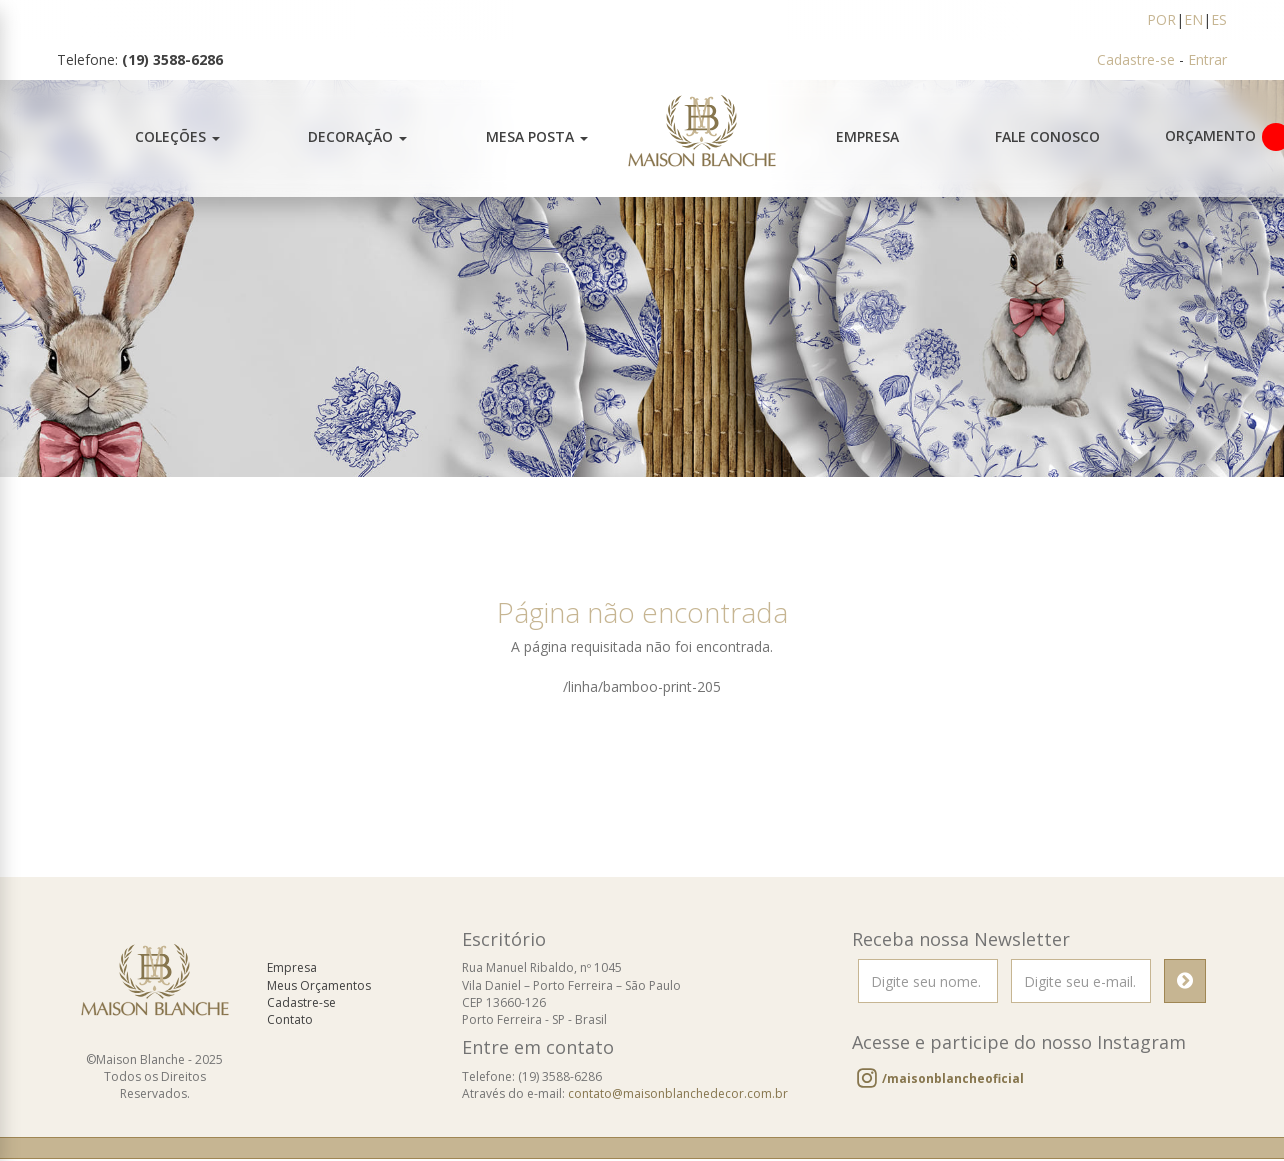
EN (1193, 19)
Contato (290, 1021)
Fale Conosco (1047, 136)
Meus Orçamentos (319, 987)
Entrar (1207, 59)
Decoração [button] (357, 136)
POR (1161, 19)
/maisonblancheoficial (953, 1080)
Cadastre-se (1136, 59)
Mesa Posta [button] (537, 136)
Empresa (867, 136)
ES (1219, 19)
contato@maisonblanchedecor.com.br (678, 1095)
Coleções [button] (177, 136)
